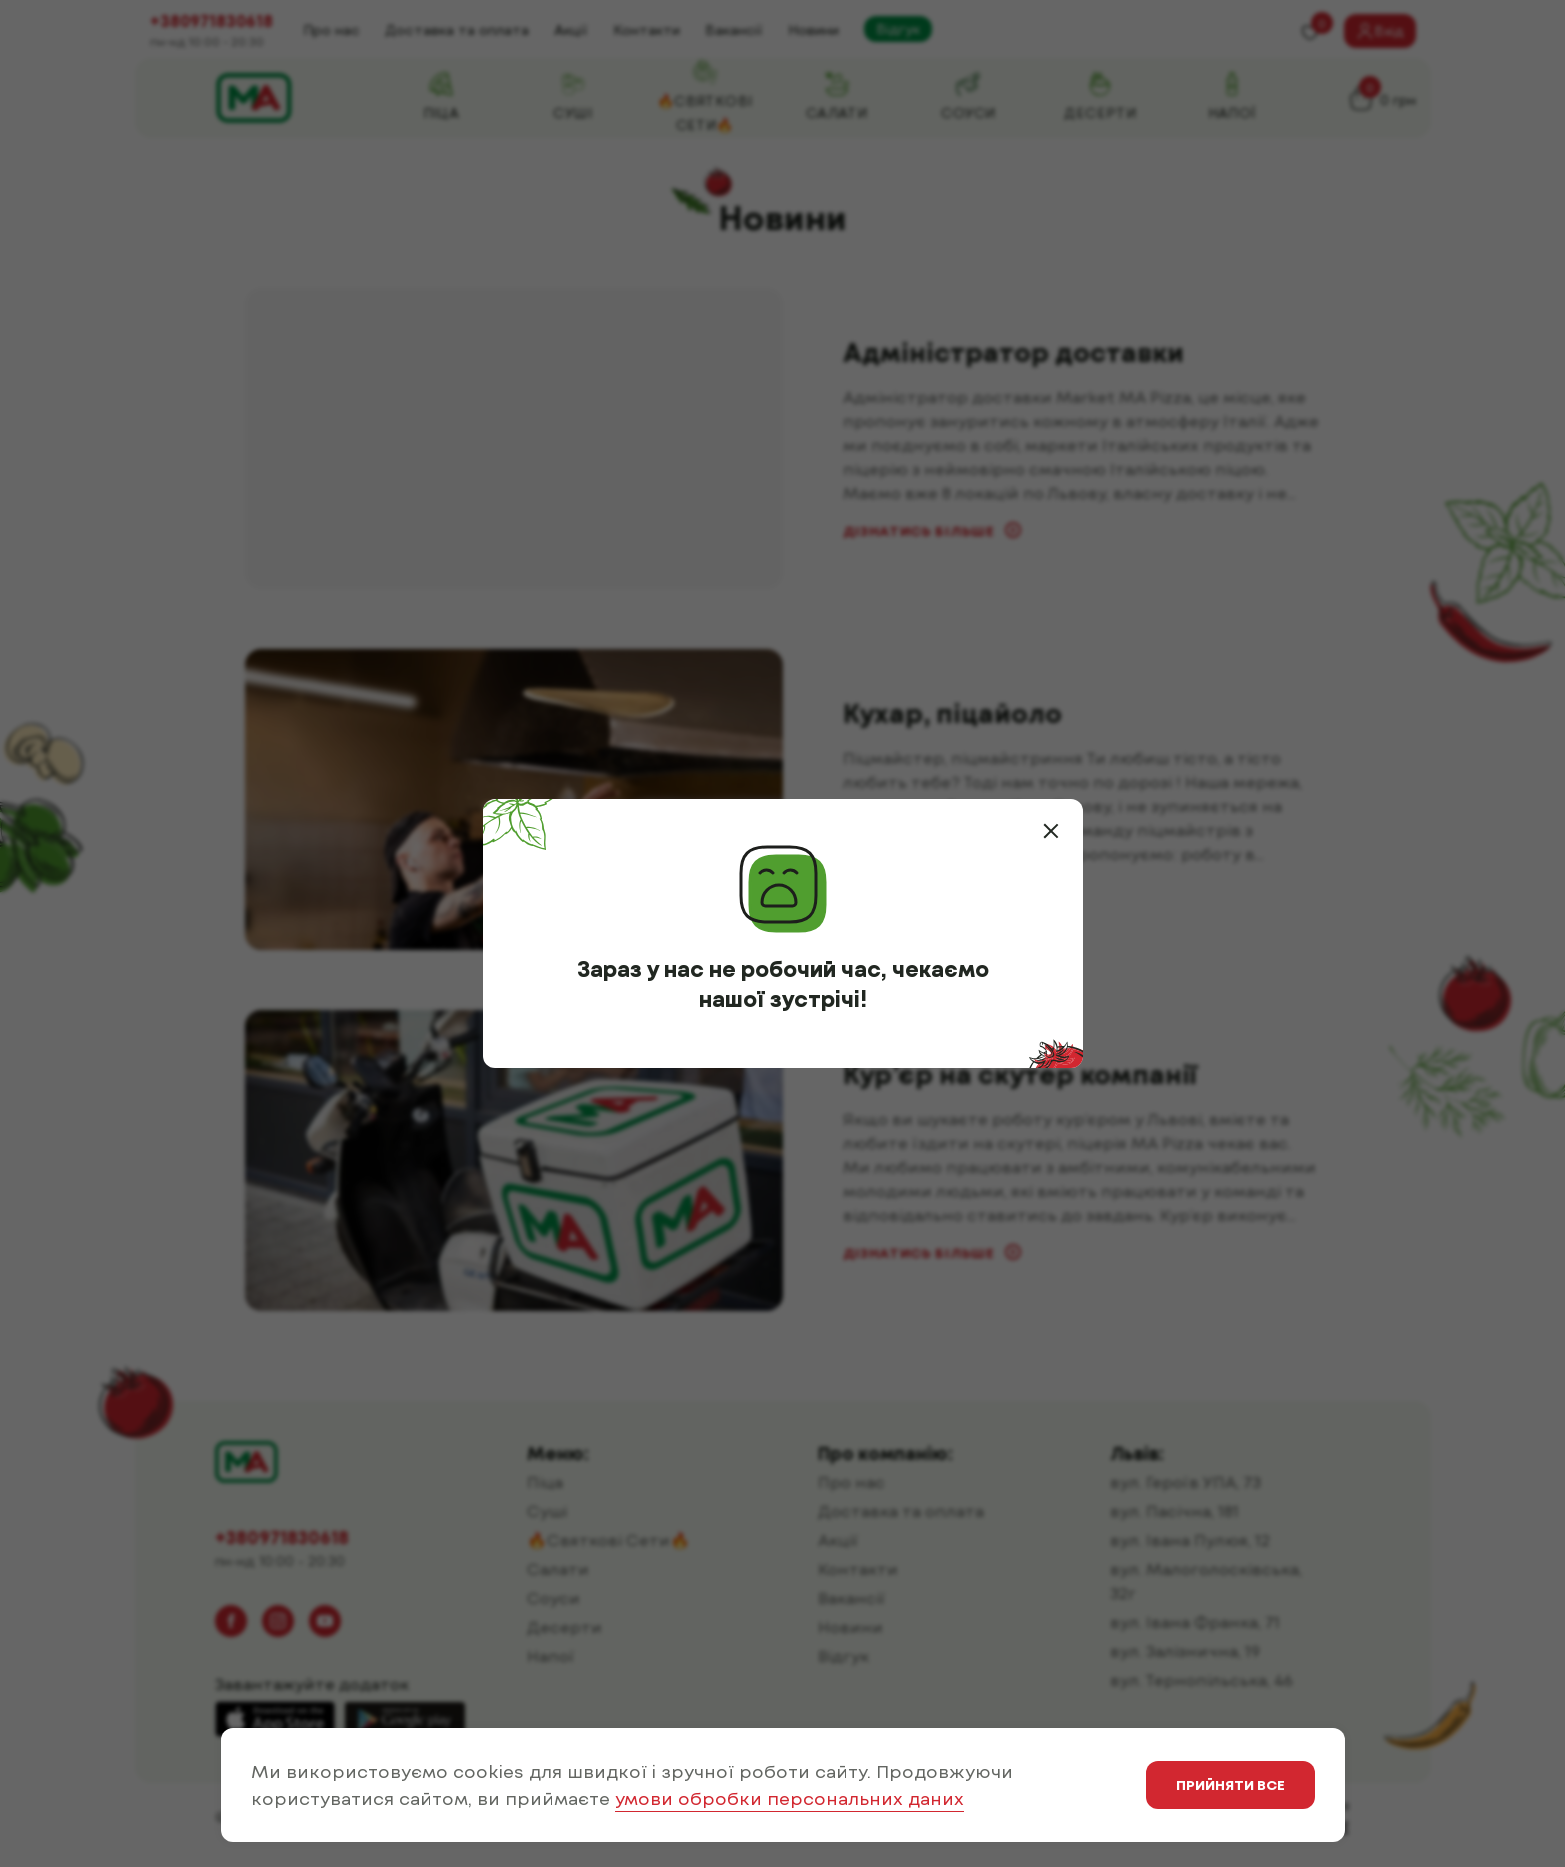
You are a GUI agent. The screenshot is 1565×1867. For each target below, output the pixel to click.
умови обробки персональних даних (789, 1798)
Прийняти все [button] (1230, 1784)
